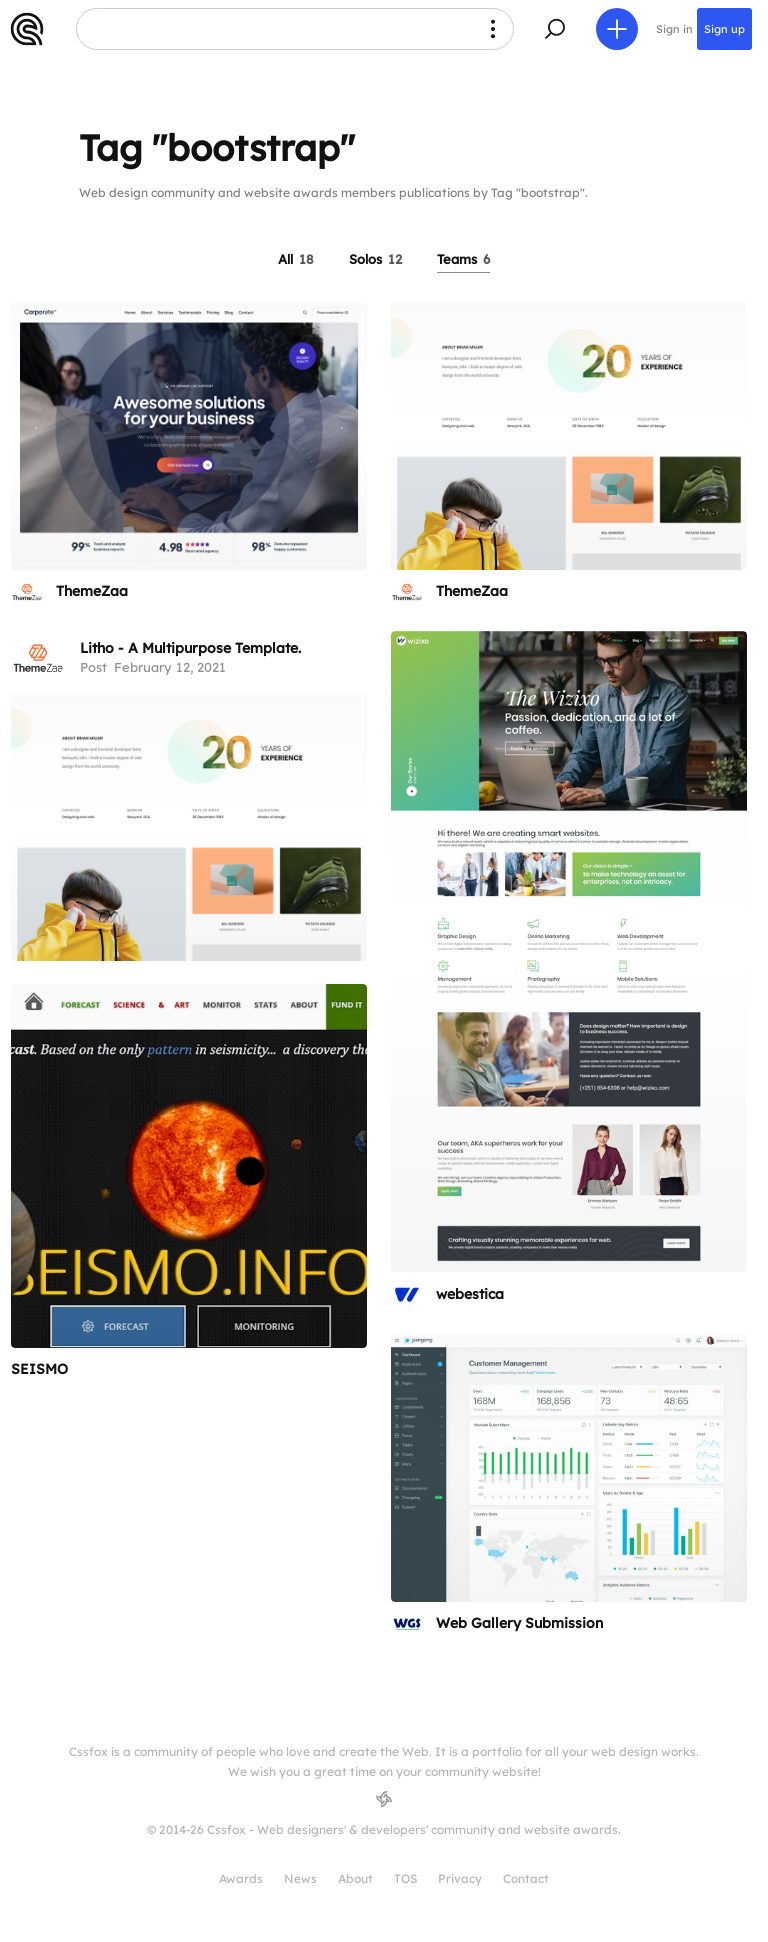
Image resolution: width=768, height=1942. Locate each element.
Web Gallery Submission (519, 1623)
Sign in (674, 29)
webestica (470, 1294)
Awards (241, 1878)
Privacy (460, 1878)
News (300, 1878)
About (355, 1878)
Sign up (724, 29)
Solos (375, 259)
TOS (405, 1878)
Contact (526, 1878)
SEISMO (39, 1369)
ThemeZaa (92, 591)
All (296, 259)
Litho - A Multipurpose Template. (190, 648)
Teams (463, 259)
